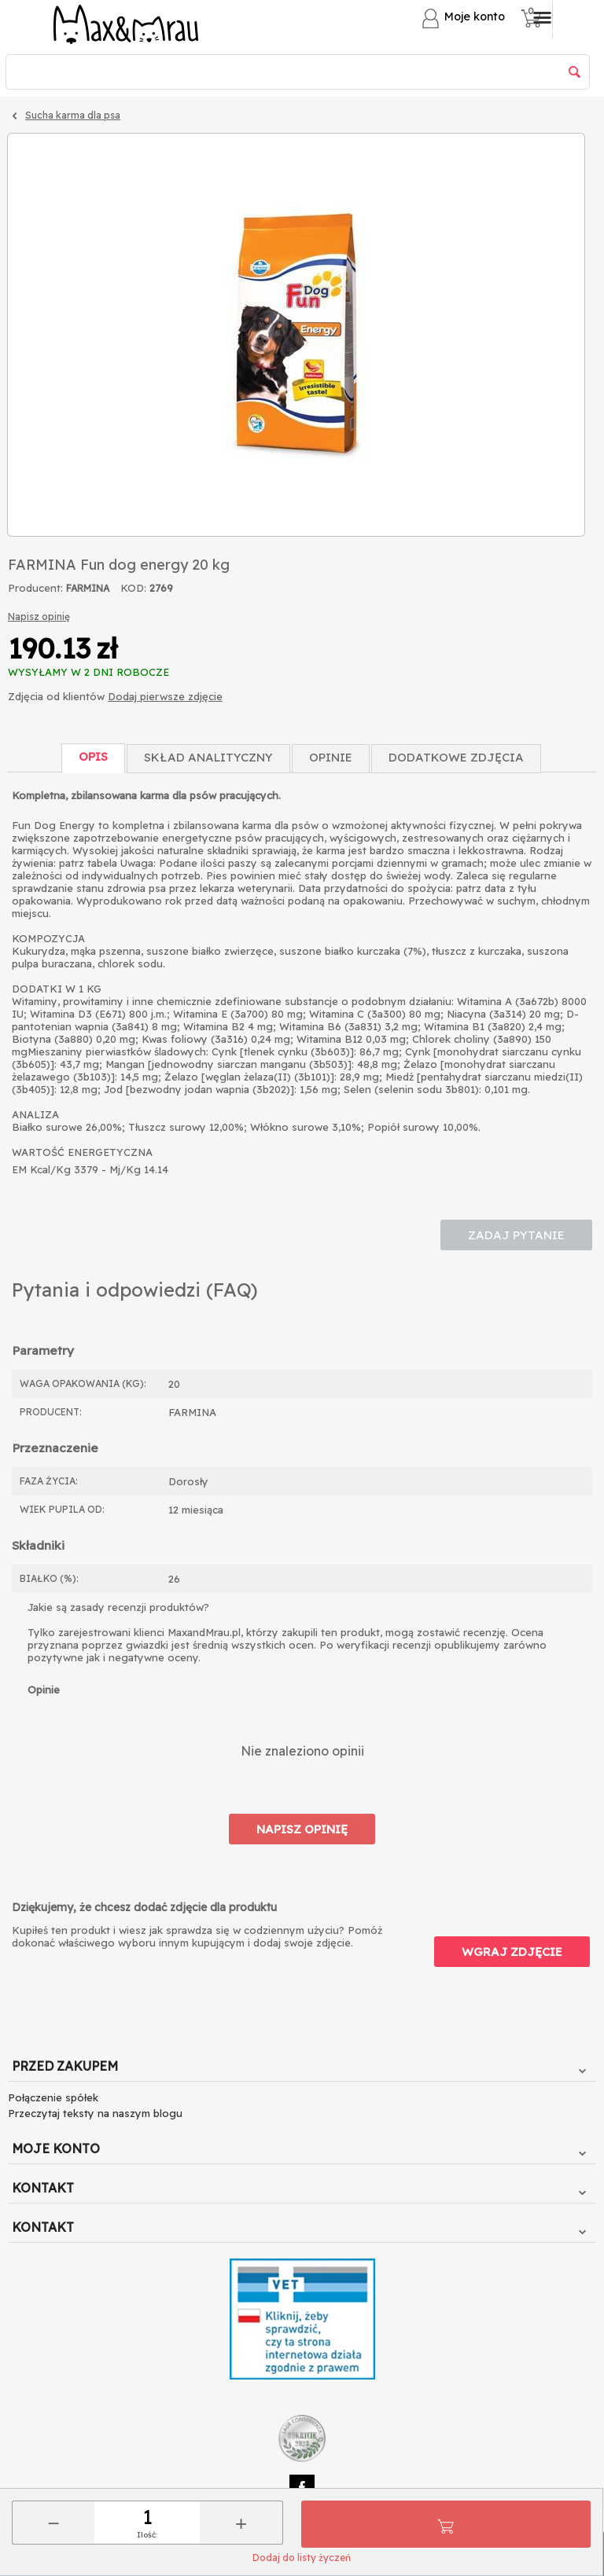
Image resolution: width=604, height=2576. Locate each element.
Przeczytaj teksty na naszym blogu (95, 2113)
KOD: (133, 588)
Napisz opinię (39, 616)
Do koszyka (446, 2524)
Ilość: (147, 2535)
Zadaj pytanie (516, 1234)
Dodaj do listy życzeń (301, 2557)
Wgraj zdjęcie (512, 1951)
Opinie (330, 757)
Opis (93, 756)
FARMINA (87, 588)
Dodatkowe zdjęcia (456, 757)
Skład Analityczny (208, 757)
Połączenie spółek (53, 2097)
